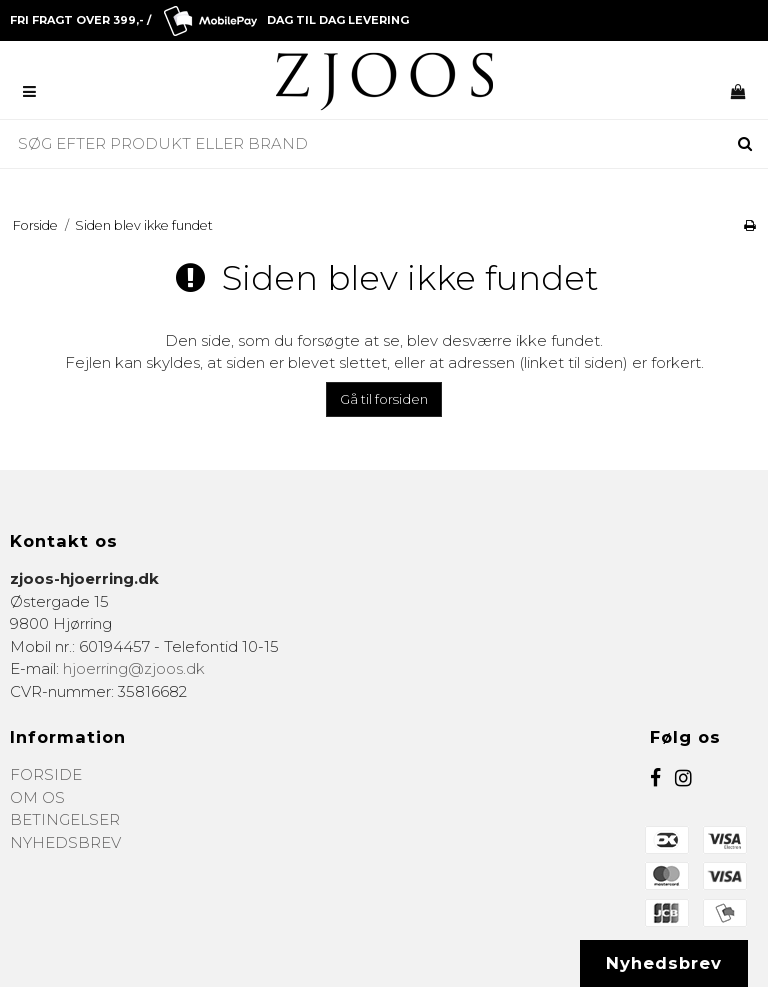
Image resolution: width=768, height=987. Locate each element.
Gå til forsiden (384, 399)
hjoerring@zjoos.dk (134, 668)
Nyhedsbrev (664, 963)
